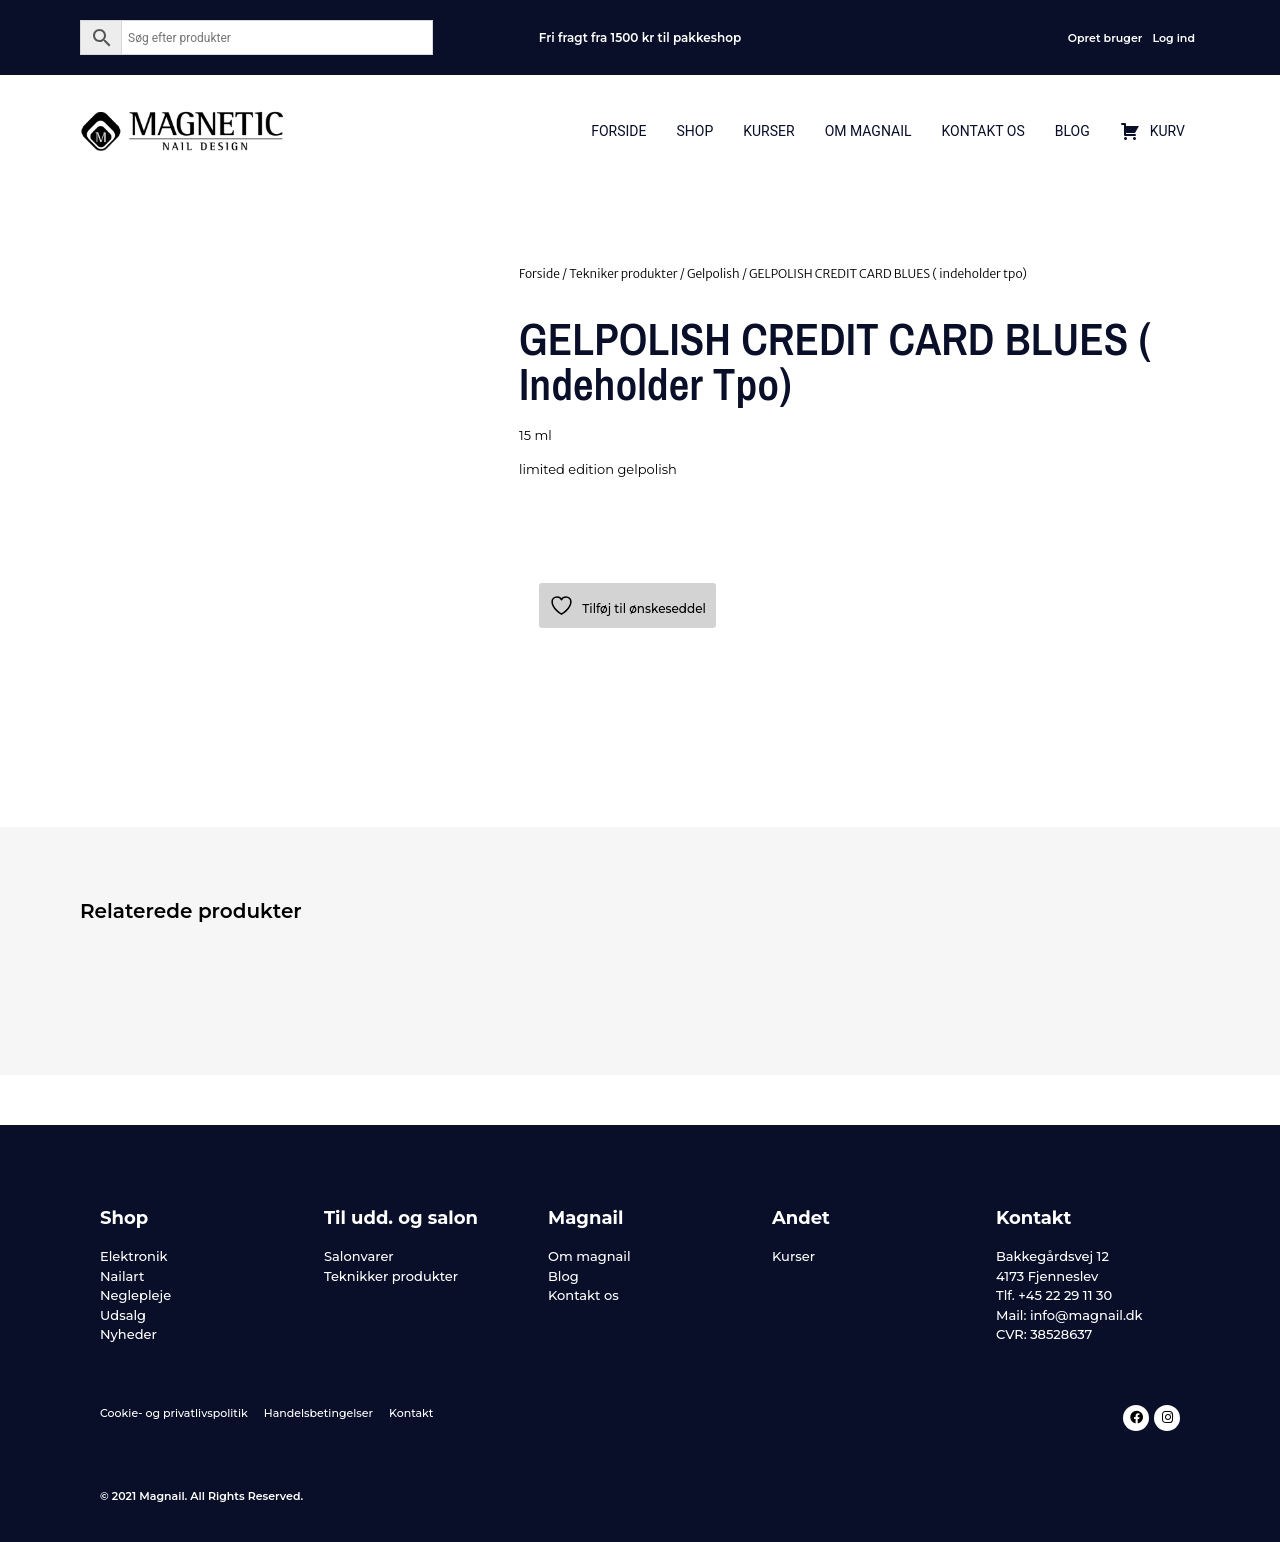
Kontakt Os (982, 131)
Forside (618, 131)
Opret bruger (1105, 38)
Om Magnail (868, 131)
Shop (694, 131)
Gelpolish (713, 273)
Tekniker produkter (623, 273)
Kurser (768, 131)
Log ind (1173, 38)
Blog (1072, 131)
